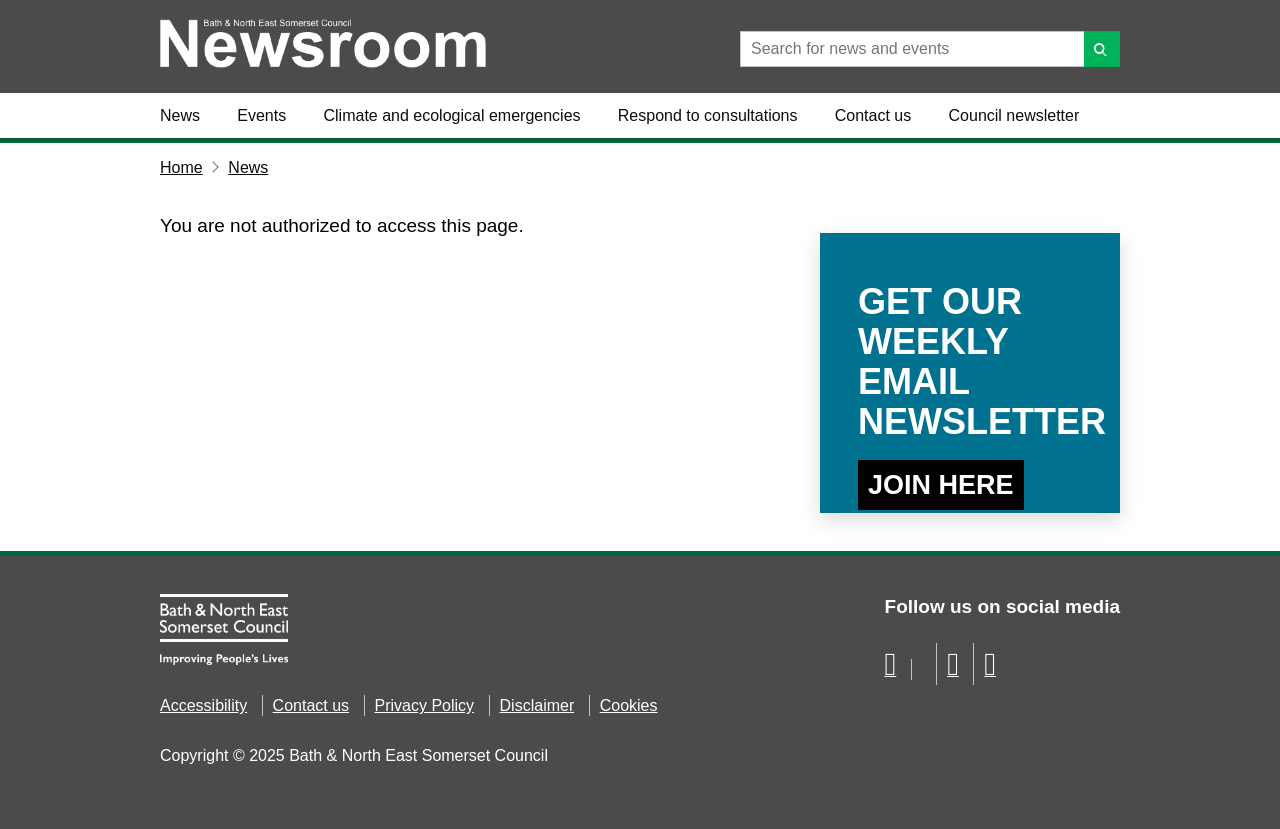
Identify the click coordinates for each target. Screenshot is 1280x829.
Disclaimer (537, 705)
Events (261, 115)
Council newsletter (1014, 115)
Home (181, 167)
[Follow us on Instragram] (990, 669)
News (180, 115)
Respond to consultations (708, 115)
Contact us (873, 115)
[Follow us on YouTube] (953, 669)
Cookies (629, 705)
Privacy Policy (425, 705)
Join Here (941, 485)
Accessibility (203, 705)
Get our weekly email (970, 361)
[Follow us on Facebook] (891, 669)
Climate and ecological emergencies (452, 115)
